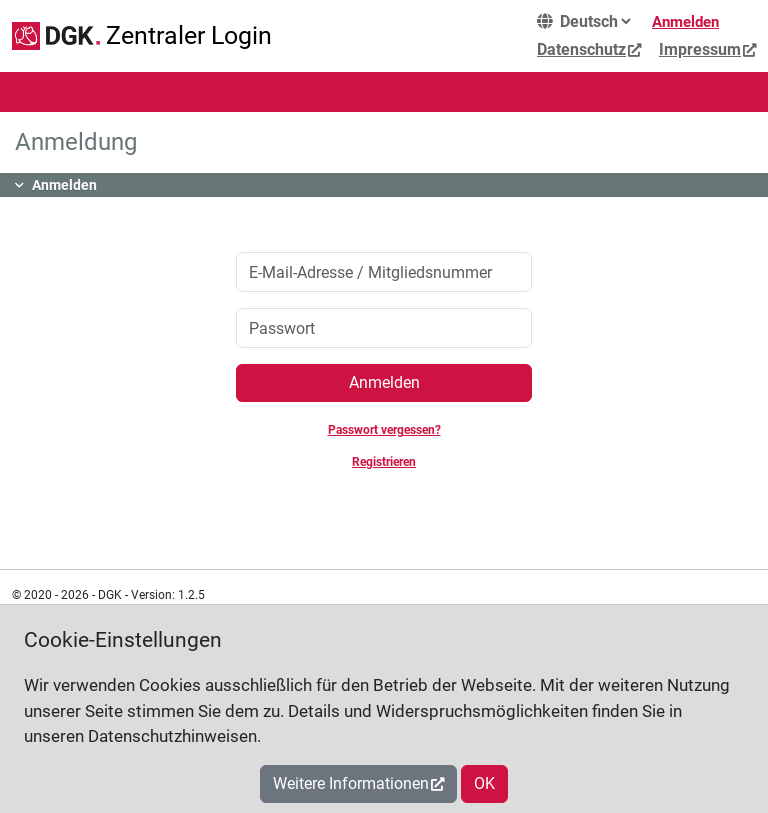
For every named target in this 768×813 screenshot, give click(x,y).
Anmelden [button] (64, 185)
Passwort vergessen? (384, 430)
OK (484, 783)
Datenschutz (581, 49)
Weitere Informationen (351, 783)
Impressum (700, 49)
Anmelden (685, 22)
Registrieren (384, 462)
